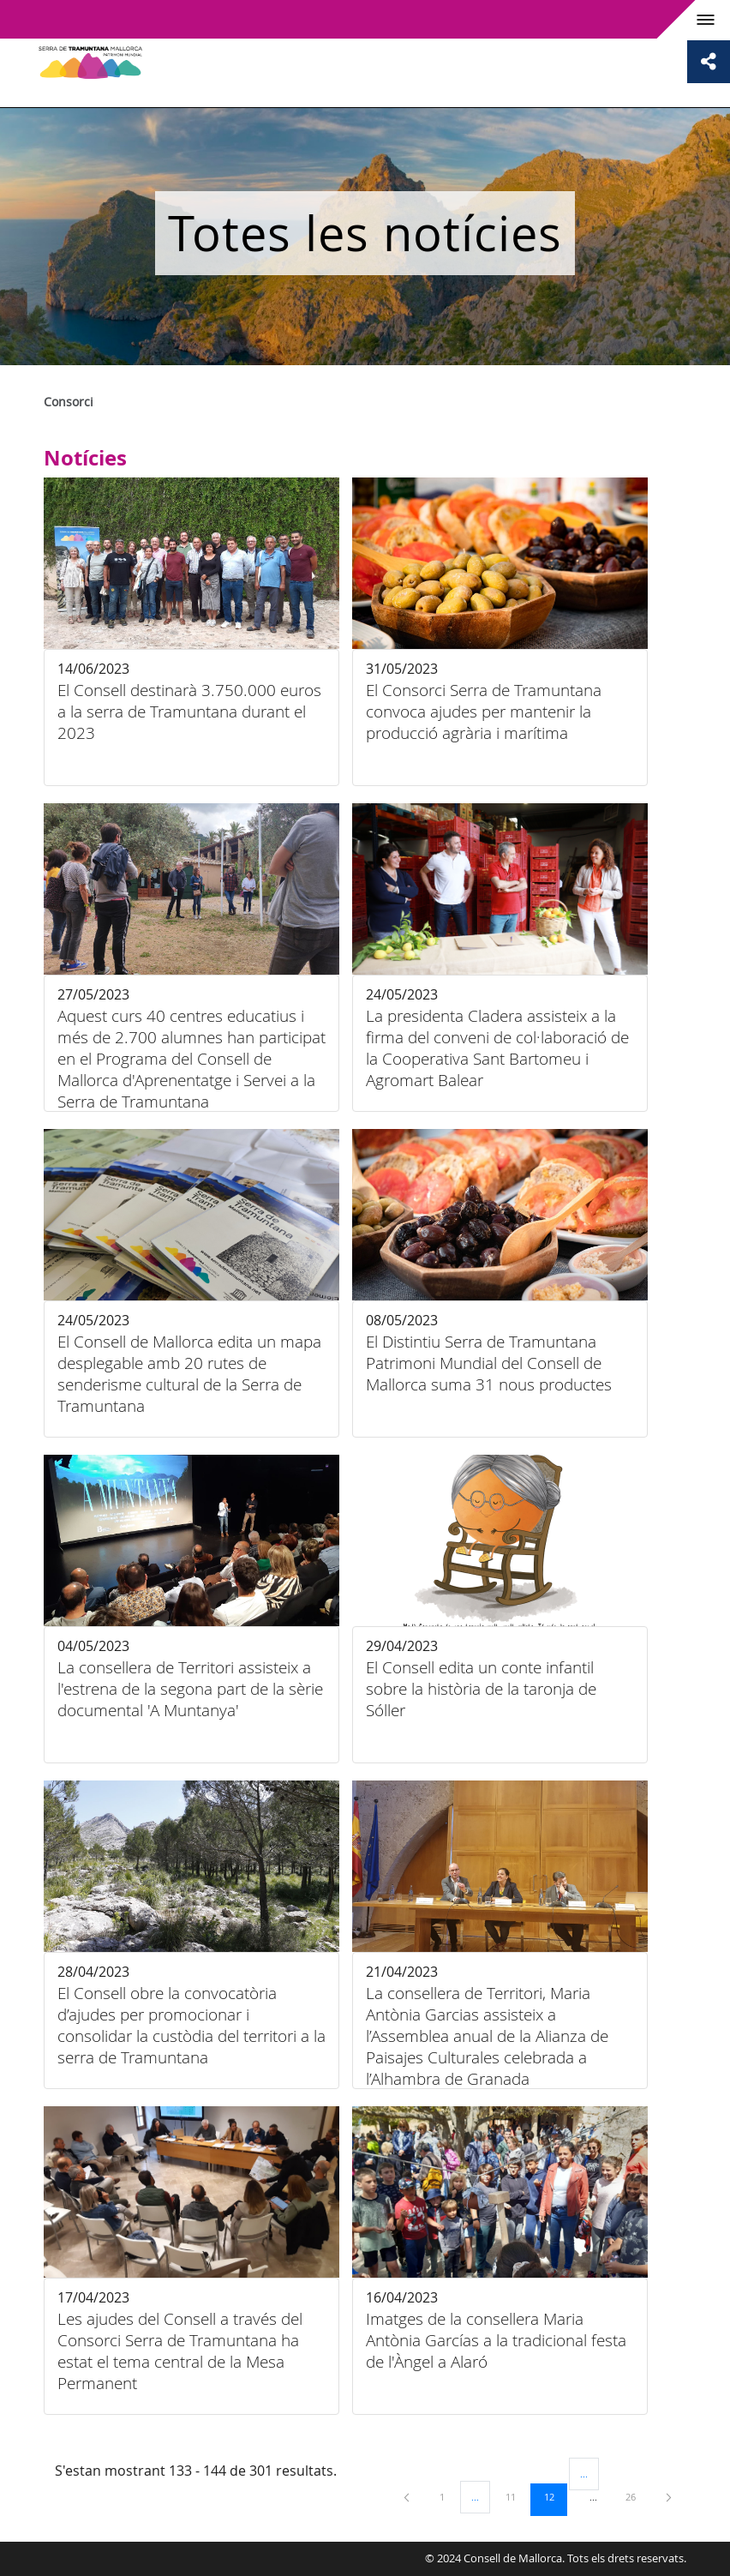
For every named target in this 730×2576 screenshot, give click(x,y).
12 (555, 2496)
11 (517, 2496)
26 (637, 2496)
